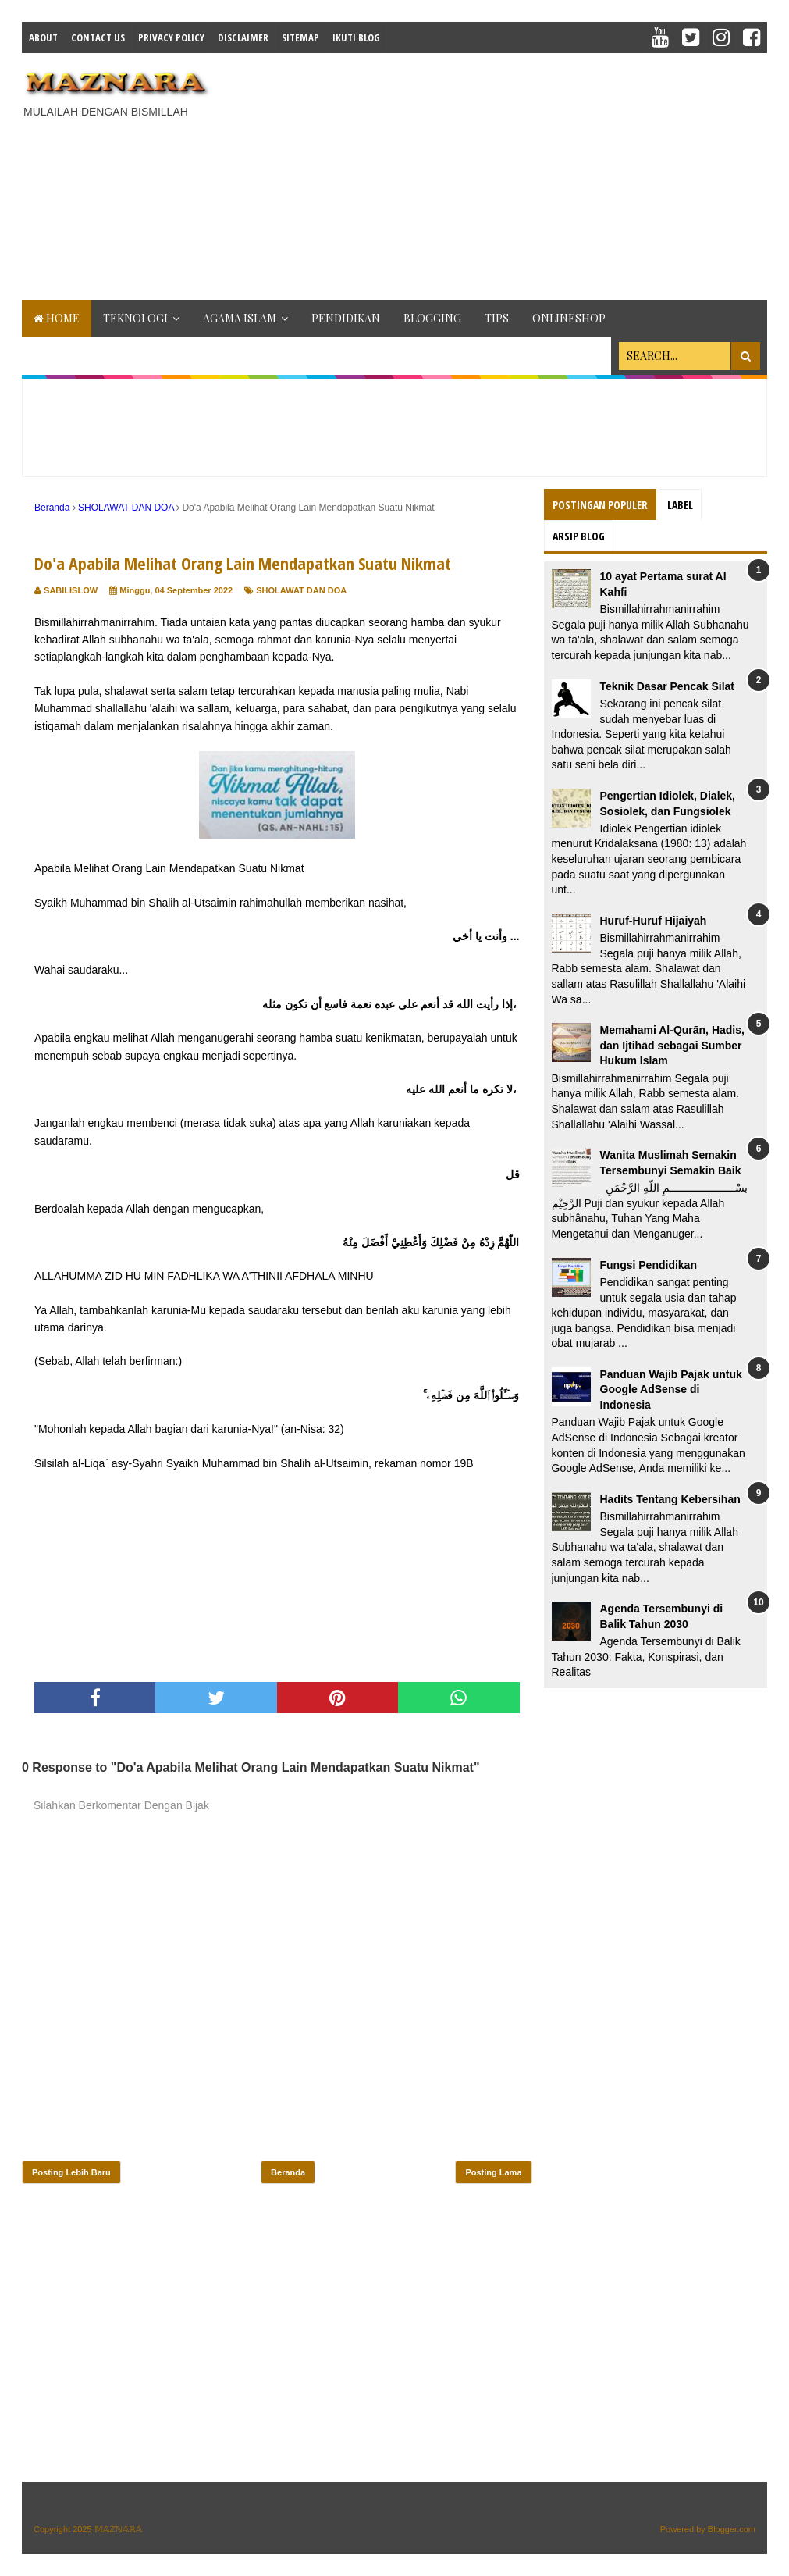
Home (57, 318)
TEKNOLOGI (135, 318)
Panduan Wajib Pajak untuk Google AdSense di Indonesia (671, 1389)
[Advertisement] (507, 174)
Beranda (288, 2172)
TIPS (497, 318)
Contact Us (98, 37)
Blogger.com (731, 2529)
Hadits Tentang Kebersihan (670, 1499)
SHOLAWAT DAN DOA (301, 590)
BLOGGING (432, 318)
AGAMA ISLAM (239, 318)
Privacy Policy (171, 37)
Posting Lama (493, 2172)
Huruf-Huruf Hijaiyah (653, 920)
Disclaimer (243, 37)
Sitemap (300, 37)
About (43, 37)
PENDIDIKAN (345, 318)
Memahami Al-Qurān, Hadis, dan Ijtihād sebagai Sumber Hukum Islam (672, 1045)
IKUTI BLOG (356, 37)
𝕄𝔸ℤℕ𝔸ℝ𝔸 (118, 2529)
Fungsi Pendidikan (648, 1265)
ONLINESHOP (569, 318)
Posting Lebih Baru (71, 2172)
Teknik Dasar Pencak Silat (667, 686)
